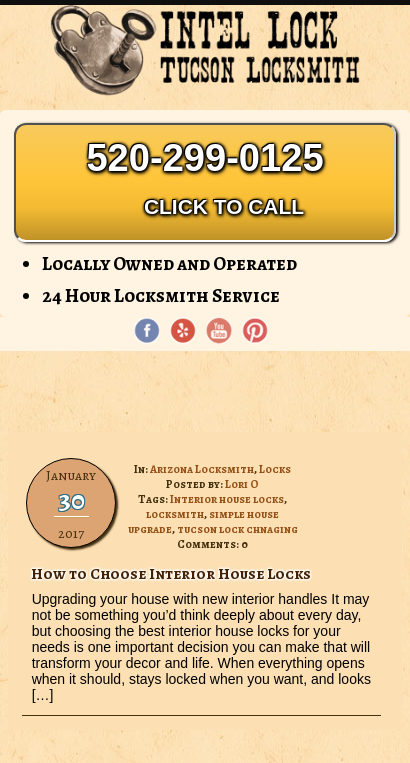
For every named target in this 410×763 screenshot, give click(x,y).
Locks (275, 469)
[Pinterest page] (255, 331)
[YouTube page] (219, 331)
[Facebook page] (147, 331)
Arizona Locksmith (202, 469)
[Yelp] (183, 331)
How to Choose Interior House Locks (171, 573)
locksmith (175, 514)
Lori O (242, 484)
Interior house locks (227, 499)
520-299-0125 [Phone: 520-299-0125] (204, 182)
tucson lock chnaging (237, 529)
